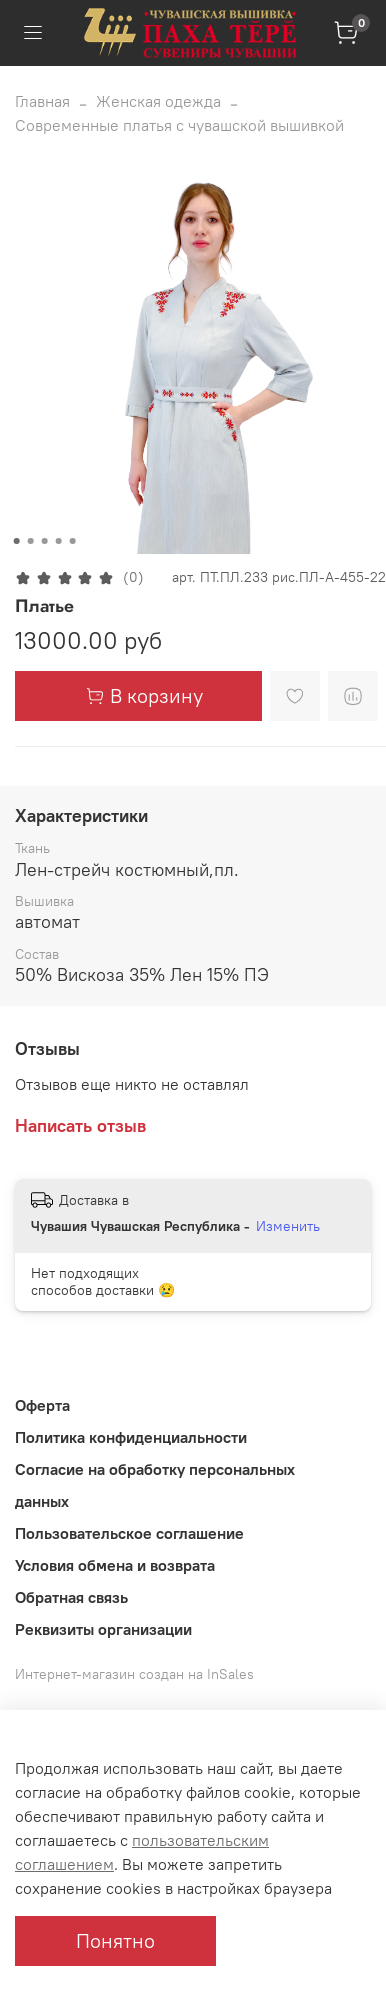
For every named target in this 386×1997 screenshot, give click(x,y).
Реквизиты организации (103, 1629)
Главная (42, 101)
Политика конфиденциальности (131, 1437)
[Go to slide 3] (45, 541)
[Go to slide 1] (17, 541)
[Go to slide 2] (31, 541)
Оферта (42, 1405)
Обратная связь (71, 1597)
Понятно (115, 1940)
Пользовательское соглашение (129, 1533)
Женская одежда (158, 101)
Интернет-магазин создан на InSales (134, 1674)
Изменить (288, 1226)
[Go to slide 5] (73, 541)
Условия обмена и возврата (115, 1565)
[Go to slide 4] (59, 541)
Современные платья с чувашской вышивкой (179, 125)
